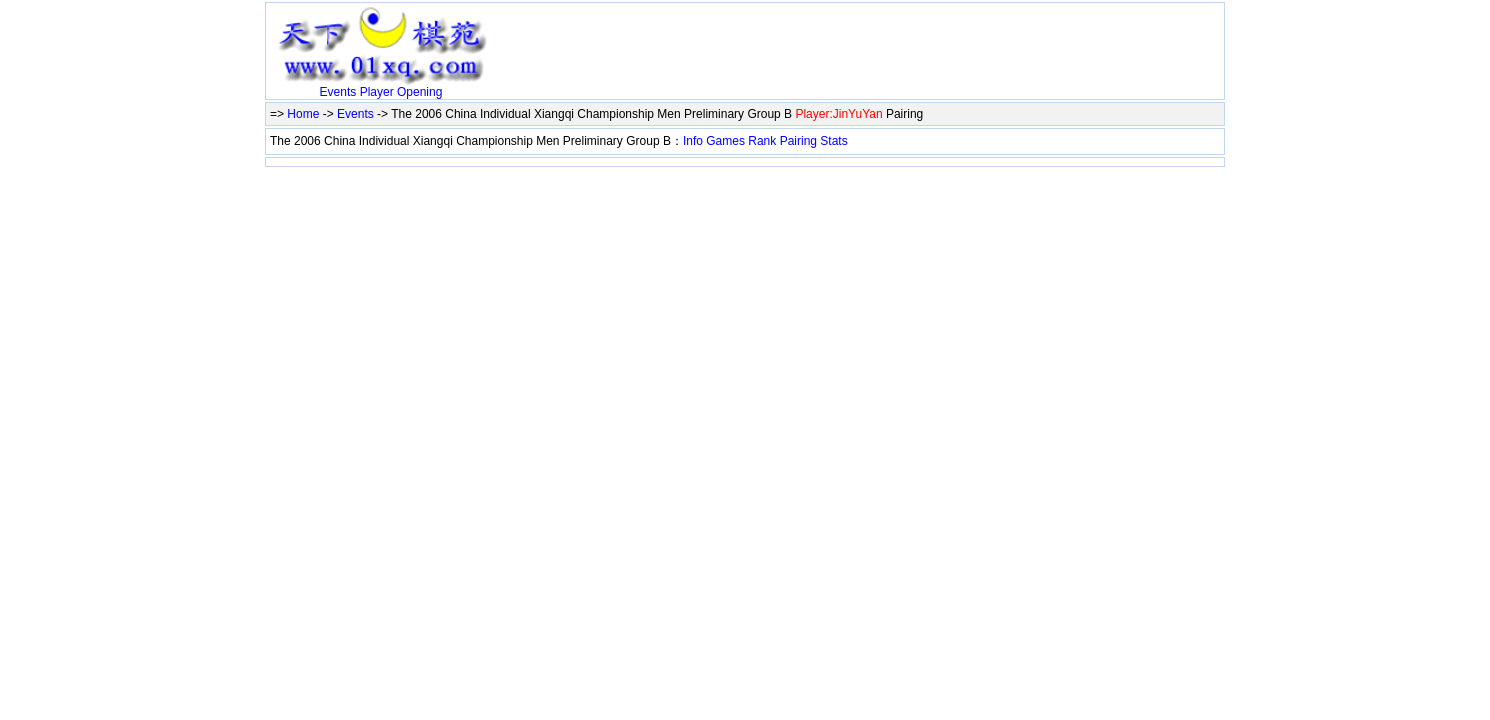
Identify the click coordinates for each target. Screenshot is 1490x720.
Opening (419, 92)
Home (303, 114)
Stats (833, 141)
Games (725, 141)
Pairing (798, 141)
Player (377, 92)
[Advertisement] (730, 37)
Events (338, 92)
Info (693, 141)
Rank (762, 141)
